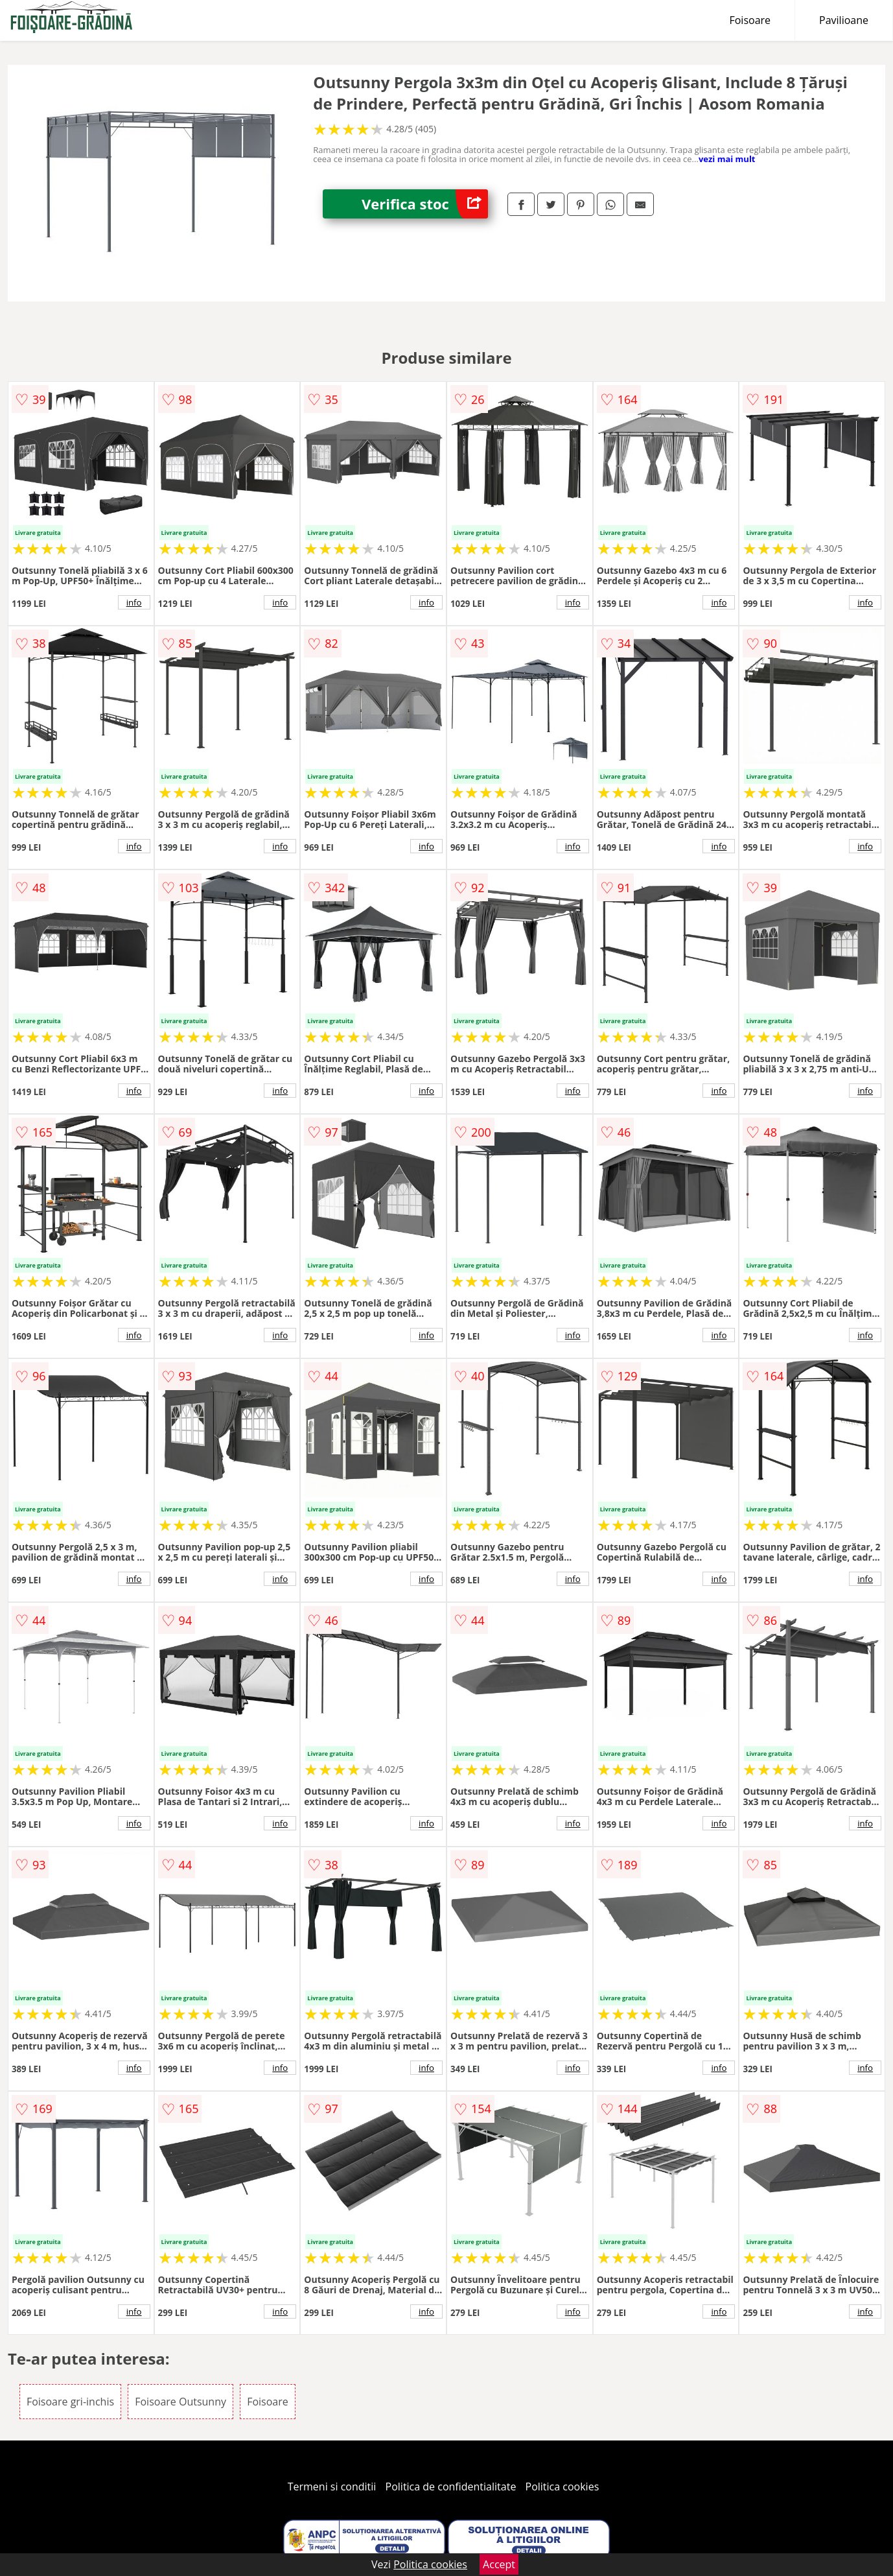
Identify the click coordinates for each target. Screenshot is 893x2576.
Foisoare (750, 20)
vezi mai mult (727, 159)
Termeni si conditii (332, 2486)
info (134, 602)
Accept (499, 2564)
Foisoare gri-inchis (70, 2401)
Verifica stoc (425, 204)
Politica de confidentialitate (451, 2486)
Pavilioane (843, 20)
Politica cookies (562, 2486)
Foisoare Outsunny (180, 2401)
